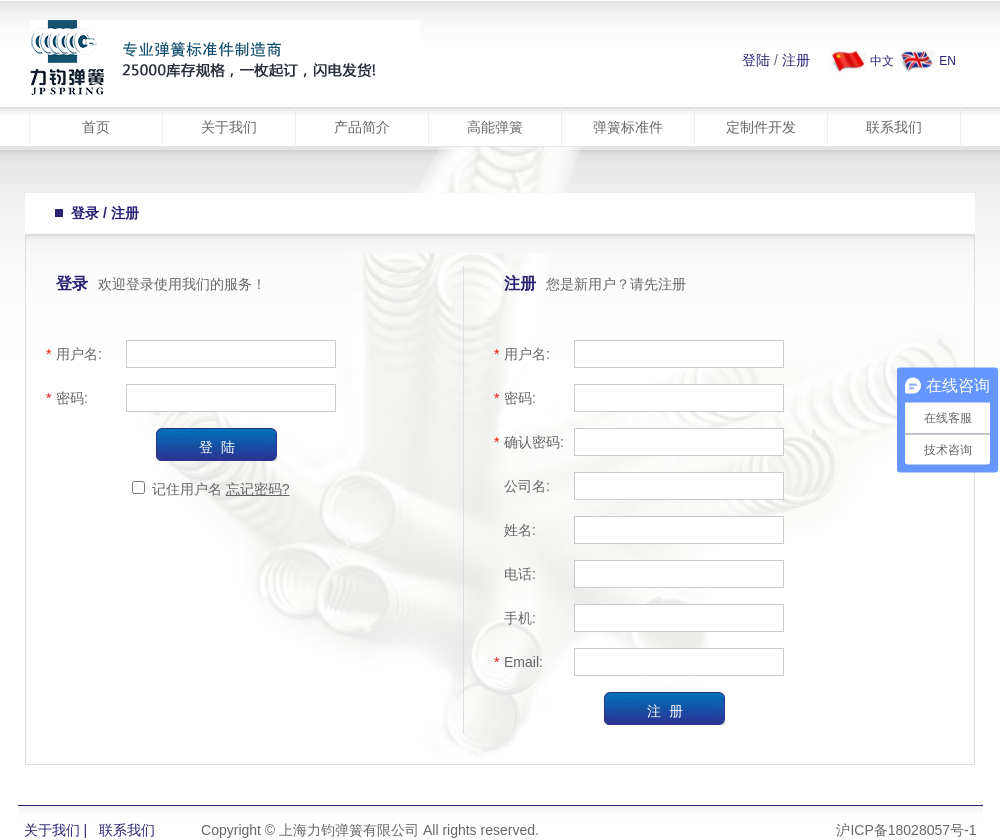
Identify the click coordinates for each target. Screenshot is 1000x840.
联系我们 (894, 127)
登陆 (756, 60)
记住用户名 (187, 489)
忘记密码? (258, 489)
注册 (796, 60)
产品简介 (362, 127)
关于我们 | (56, 830)
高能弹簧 (495, 127)
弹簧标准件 (628, 127)
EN (947, 61)
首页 (96, 127)
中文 (882, 61)
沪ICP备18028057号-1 (906, 830)
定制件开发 (761, 127)
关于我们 (229, 127)
